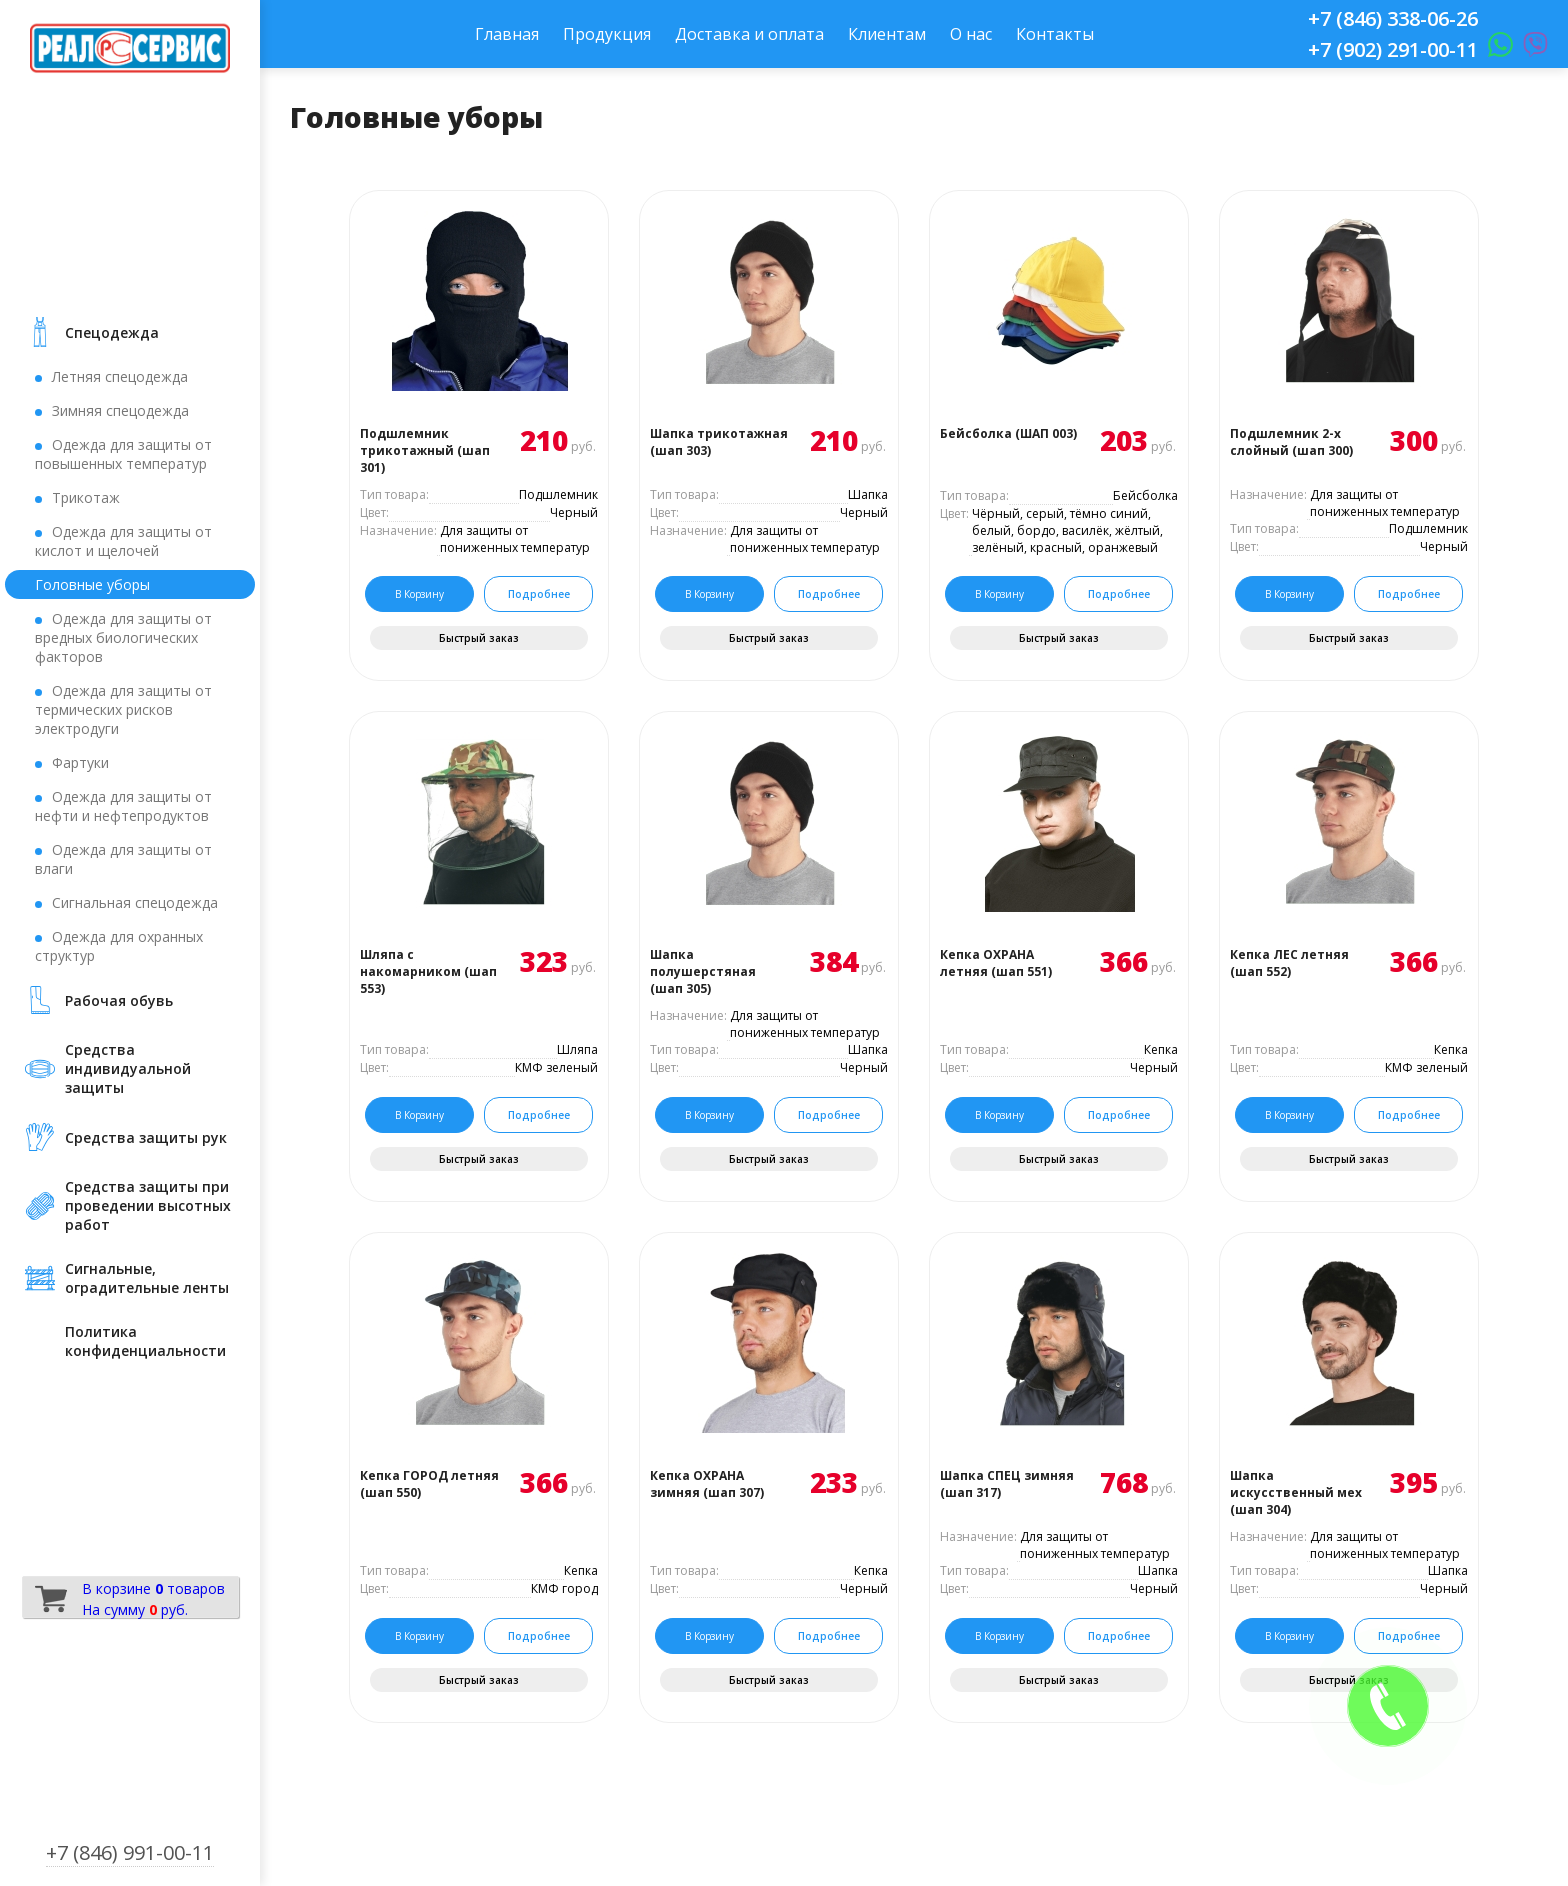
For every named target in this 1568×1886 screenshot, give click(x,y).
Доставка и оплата (749, 34)
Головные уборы (92, 584)
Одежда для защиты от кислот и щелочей (123, 541)
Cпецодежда (112, 332)
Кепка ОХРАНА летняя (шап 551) (996, 963)
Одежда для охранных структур (119, 946)
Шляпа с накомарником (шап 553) (428, 971)
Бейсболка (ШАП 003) (1008, 433)
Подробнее (539, 594)
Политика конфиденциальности (145, 1341)
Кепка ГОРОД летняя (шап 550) (429, 1484)
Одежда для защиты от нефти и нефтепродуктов (123, 806)
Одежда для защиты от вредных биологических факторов (123, 637)
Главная (507, 34)
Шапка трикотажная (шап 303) (719, 442)
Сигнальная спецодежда (135, 902)
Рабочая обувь (119, 1000)
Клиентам (887, 34)
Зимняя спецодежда (120, 410)
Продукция (607, 34)
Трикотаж (86, 497)
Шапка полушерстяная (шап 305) (703, 971)
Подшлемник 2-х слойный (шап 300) (1291, 442)
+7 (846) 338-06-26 (1393, 18)
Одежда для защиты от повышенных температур (123, 454)
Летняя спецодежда (120, 376)
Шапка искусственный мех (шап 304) (1296, 1492)
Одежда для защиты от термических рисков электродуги (123, 709)
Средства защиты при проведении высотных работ (148, 1205)
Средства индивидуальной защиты (128, 1068)
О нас (971, 34)
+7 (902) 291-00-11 (1393, 49)
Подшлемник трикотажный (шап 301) (425, 450)
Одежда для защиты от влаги (123, 859)
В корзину (419, 594)
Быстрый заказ (479, 638)
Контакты (1055, 34)
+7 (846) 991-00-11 (130, 1852)
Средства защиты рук (146, 1137)
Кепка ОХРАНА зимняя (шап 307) (707, 1484)
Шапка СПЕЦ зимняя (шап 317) (1007, 1484)
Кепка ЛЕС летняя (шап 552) (1289, 963)
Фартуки (80, 762)
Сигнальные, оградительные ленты (147, 1278)
